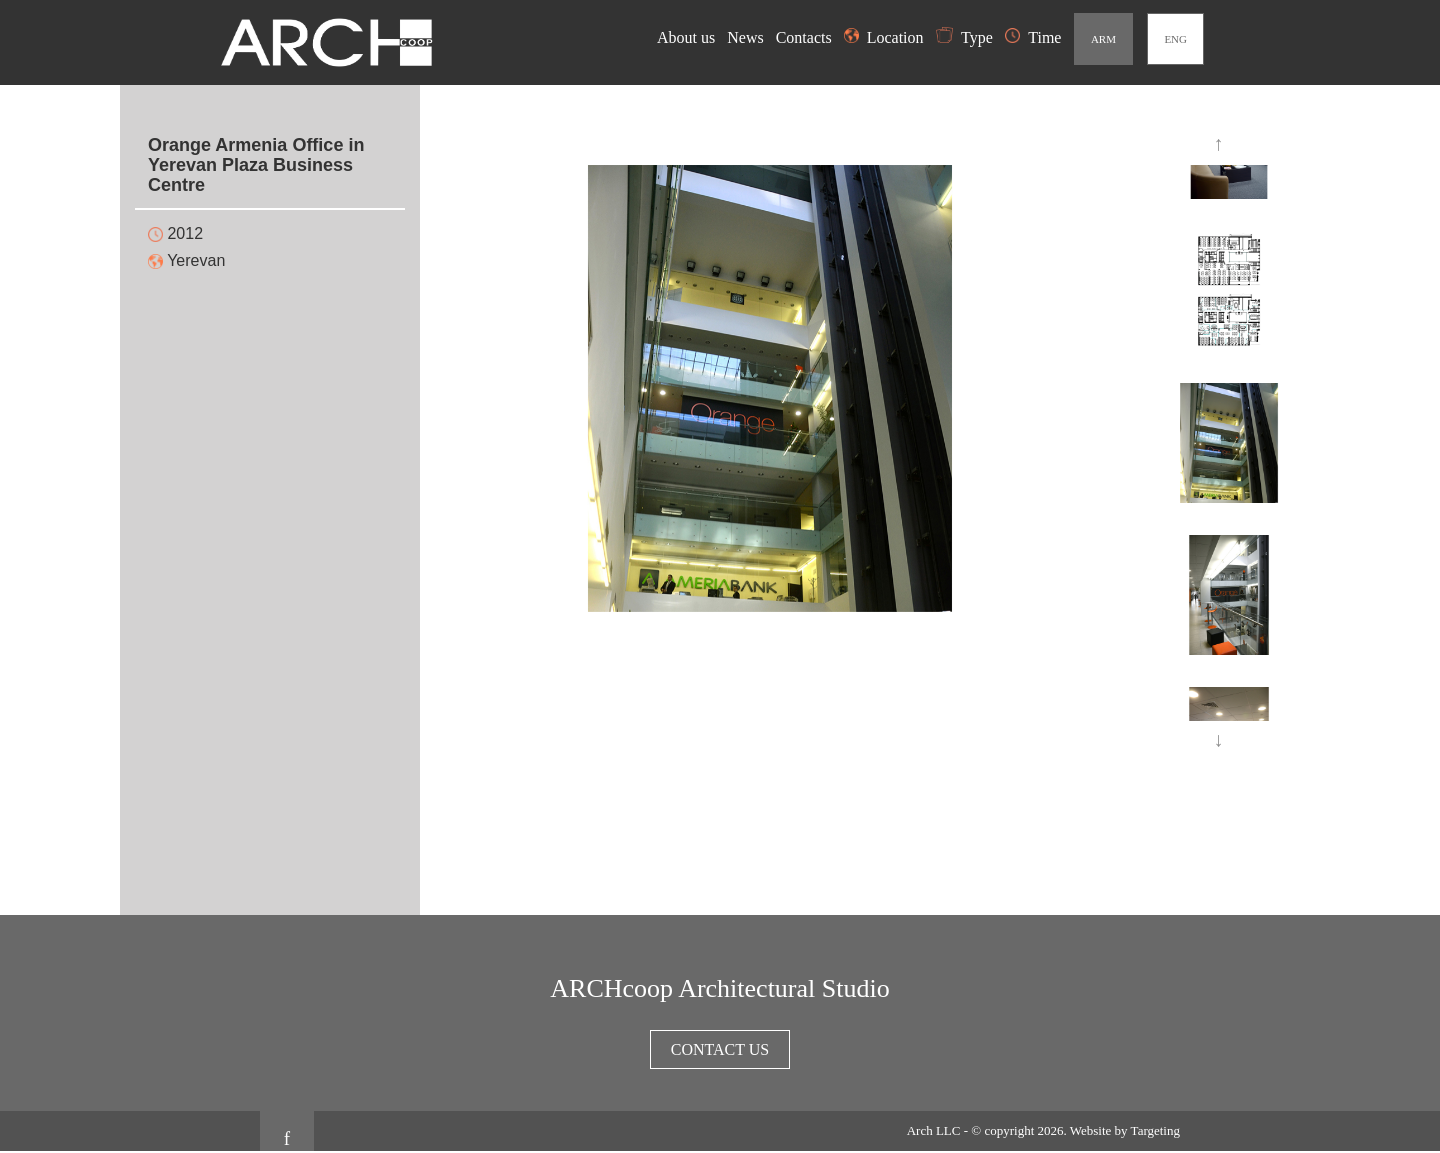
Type (964, 37)
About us (688, 37)
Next (1220, 741)
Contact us (720, 1049)
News (747, 37)
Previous (1220, 145)
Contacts (806, 37)
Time (1033, 37)
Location (884, 37)
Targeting (1155, 1130)
